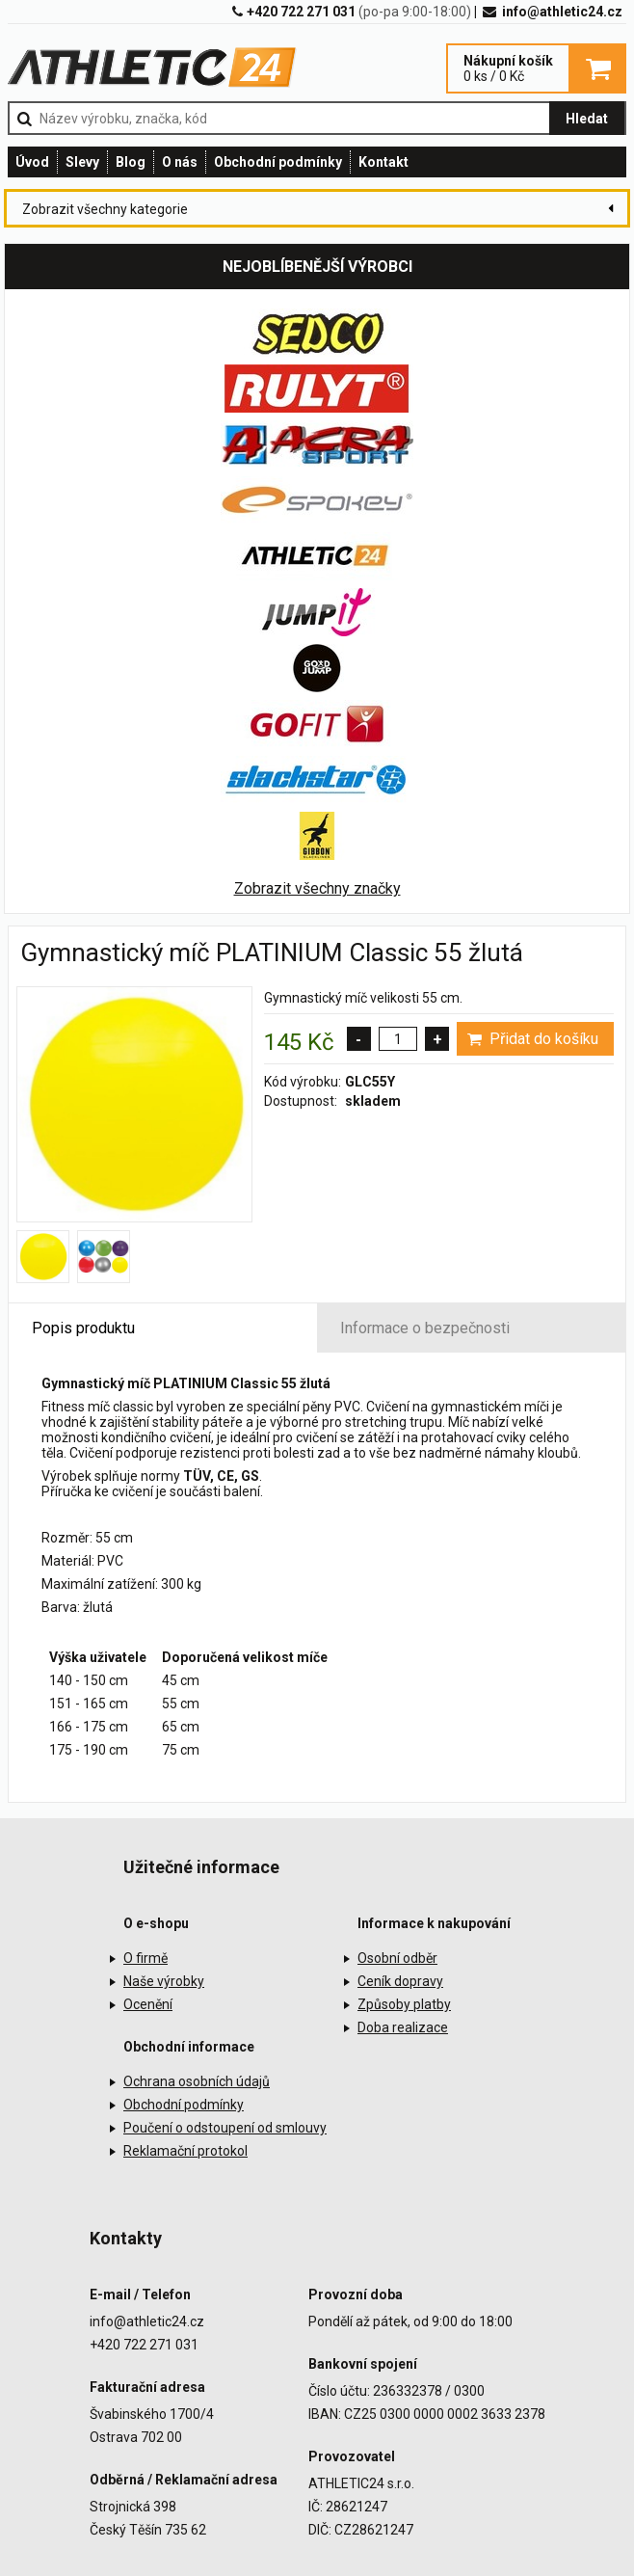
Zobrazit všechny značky (317, 888)
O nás (180, 162)
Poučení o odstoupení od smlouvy (225, 2127)
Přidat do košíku (531, 1039)
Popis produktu (83, 1328)
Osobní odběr (397, 1958)
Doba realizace (402, 2027)
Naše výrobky (163, 1981)
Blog (130, 162)
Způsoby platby (404, 2004)
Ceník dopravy (400, 1981)
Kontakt (383, 162)
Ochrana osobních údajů (196, 2081)
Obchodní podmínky (278, 162)
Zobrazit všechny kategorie (105, 209)
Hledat (587, 118)
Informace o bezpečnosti (425, 1328)
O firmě (145, 1958)
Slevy (82, 162)
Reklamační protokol (185, 2151)
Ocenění (147, 2004)
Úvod (32, 162)
